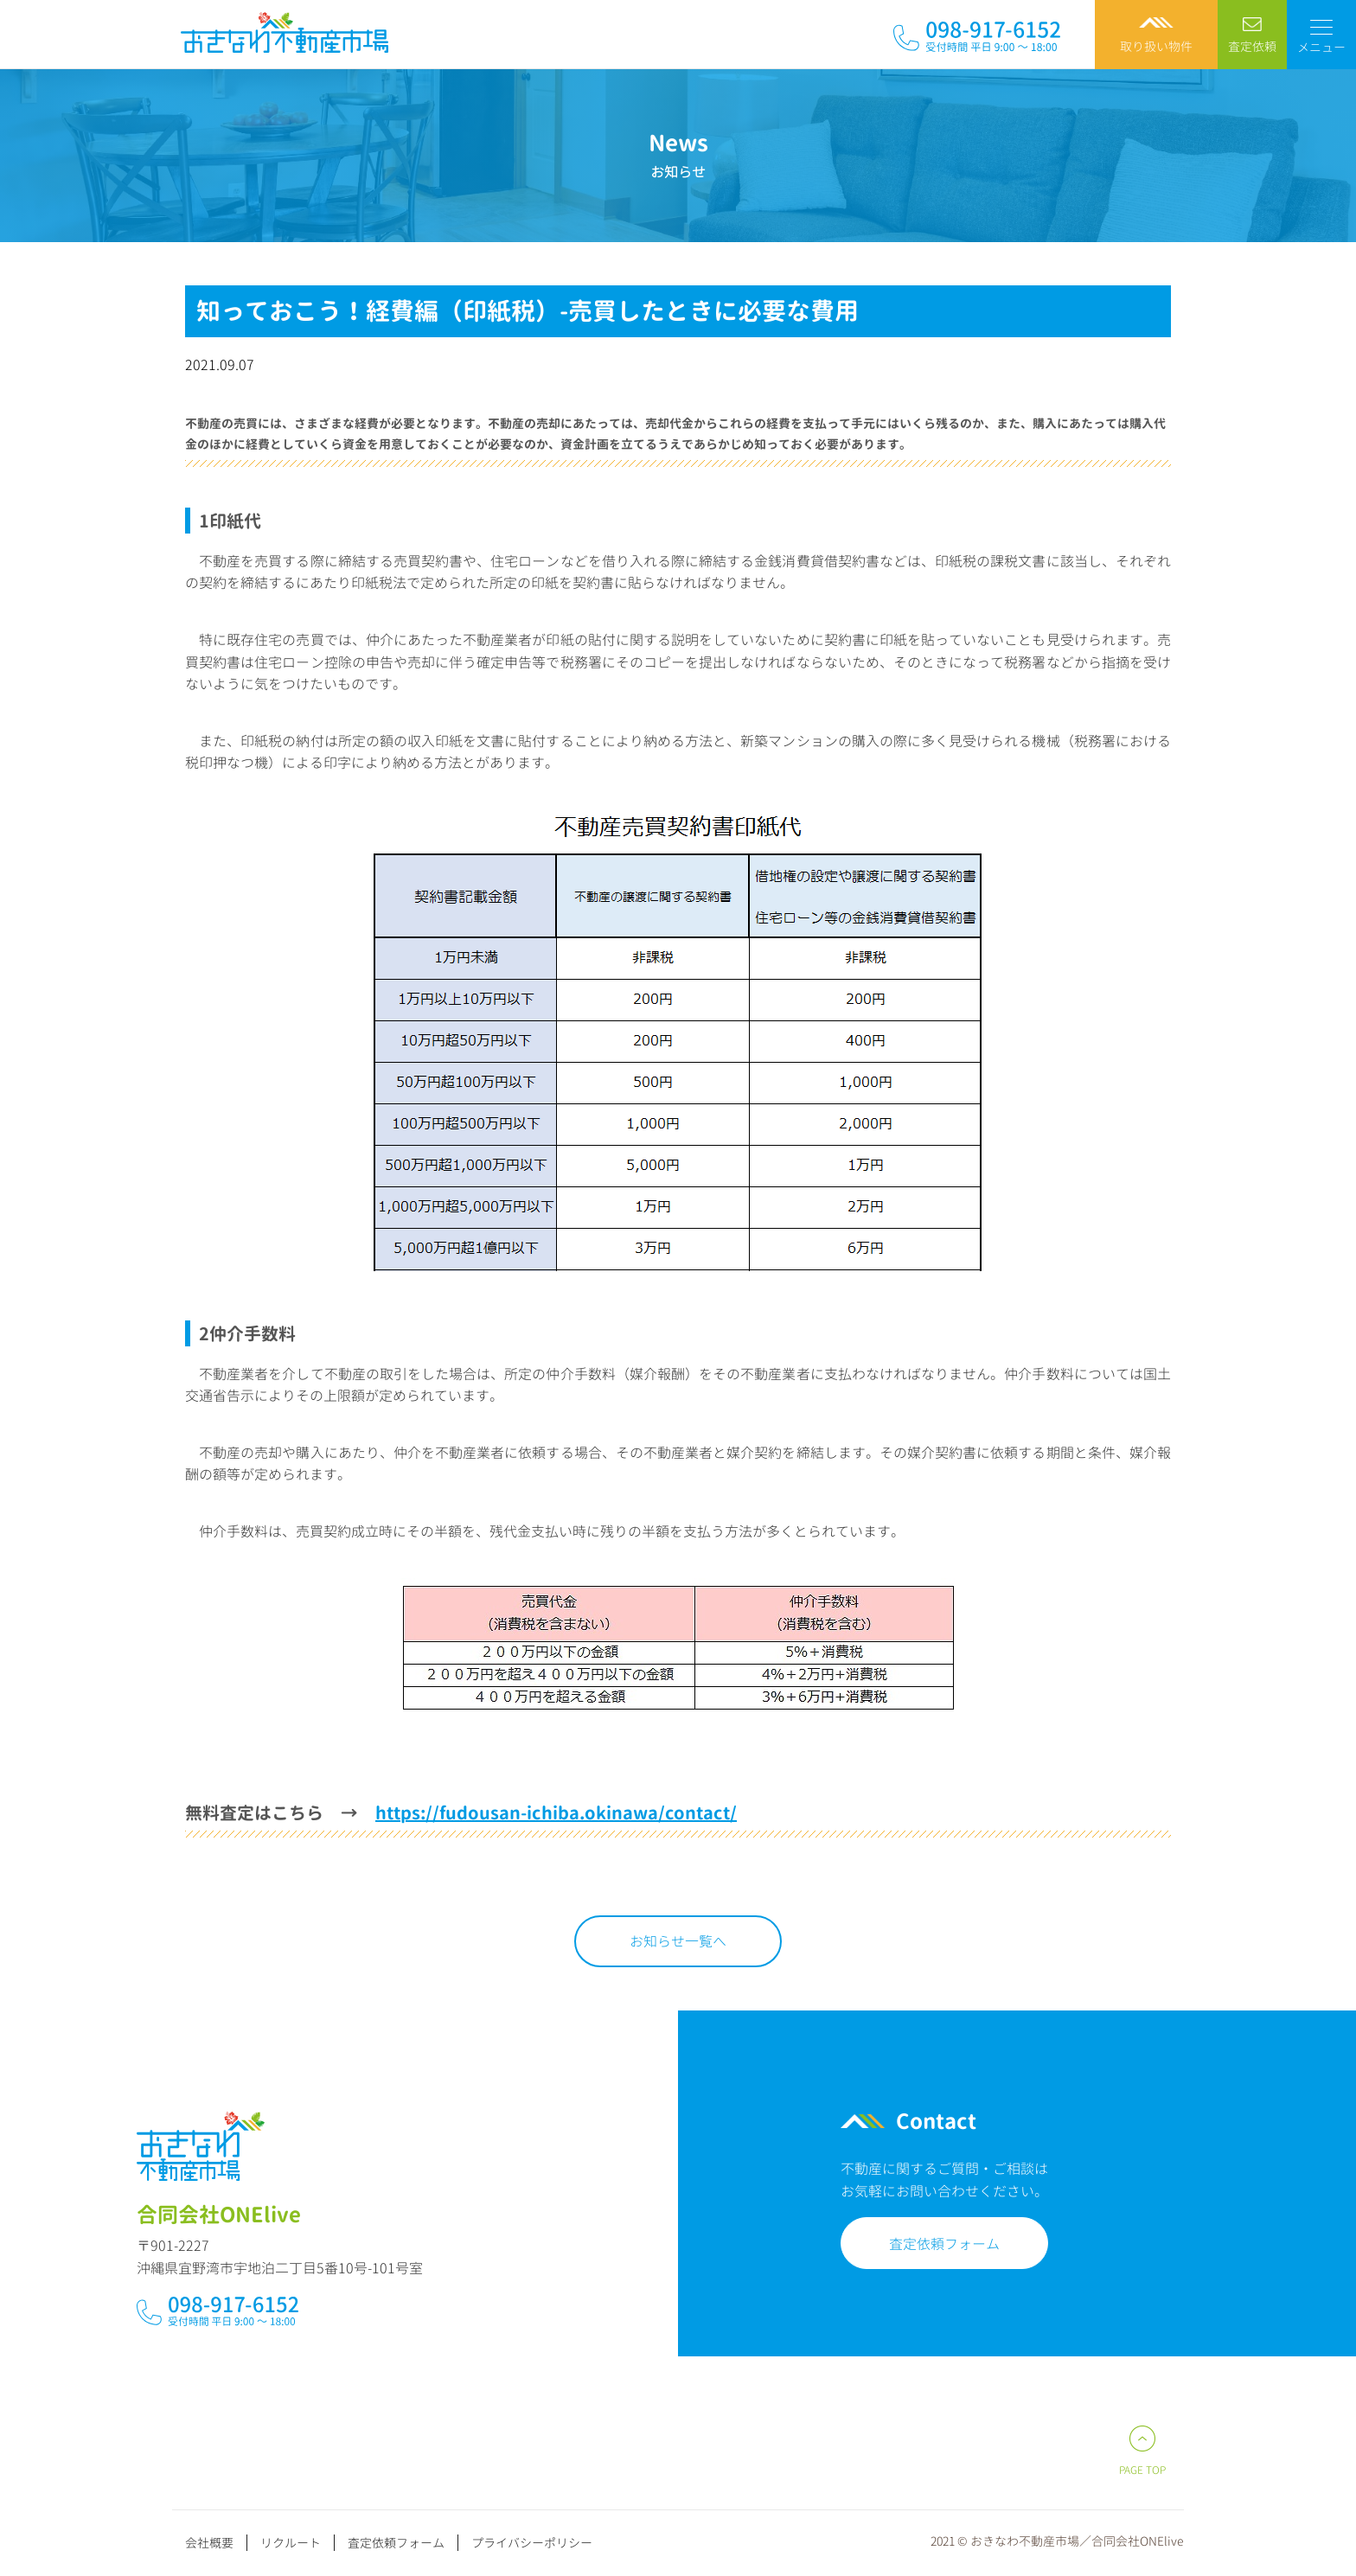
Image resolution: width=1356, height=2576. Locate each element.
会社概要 (209, 2542)
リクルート (290, 2542)
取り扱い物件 (1156, 46)
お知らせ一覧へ (678, 1941)
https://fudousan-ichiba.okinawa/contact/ (556, 1812)
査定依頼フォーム (920, 2243)
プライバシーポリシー (531, 2542)
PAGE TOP (1142, 2470)
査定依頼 (1252, 46)
